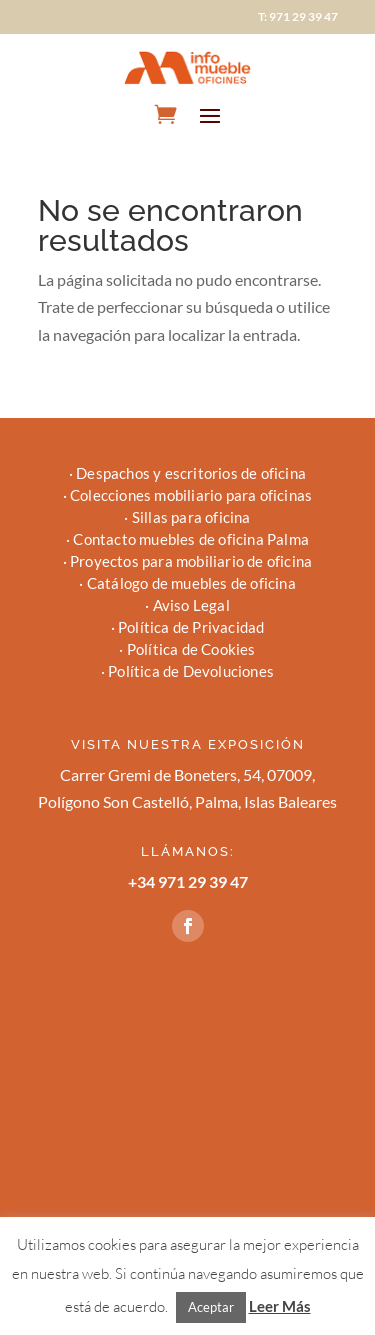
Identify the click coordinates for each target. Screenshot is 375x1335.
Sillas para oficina (191, 517)
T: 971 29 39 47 (298, 17)
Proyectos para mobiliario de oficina (191, 561)
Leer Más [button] (280, 1306)
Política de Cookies (191, 649)
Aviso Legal (191, 605)
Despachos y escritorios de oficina (191, 473)
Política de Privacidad (191, 627)
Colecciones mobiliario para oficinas (191, 495)
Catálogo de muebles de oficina (191, 583)
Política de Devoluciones (191, 671)
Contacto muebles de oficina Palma (191, 539)
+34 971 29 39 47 (188, 881)
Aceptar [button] (211, 1307)
